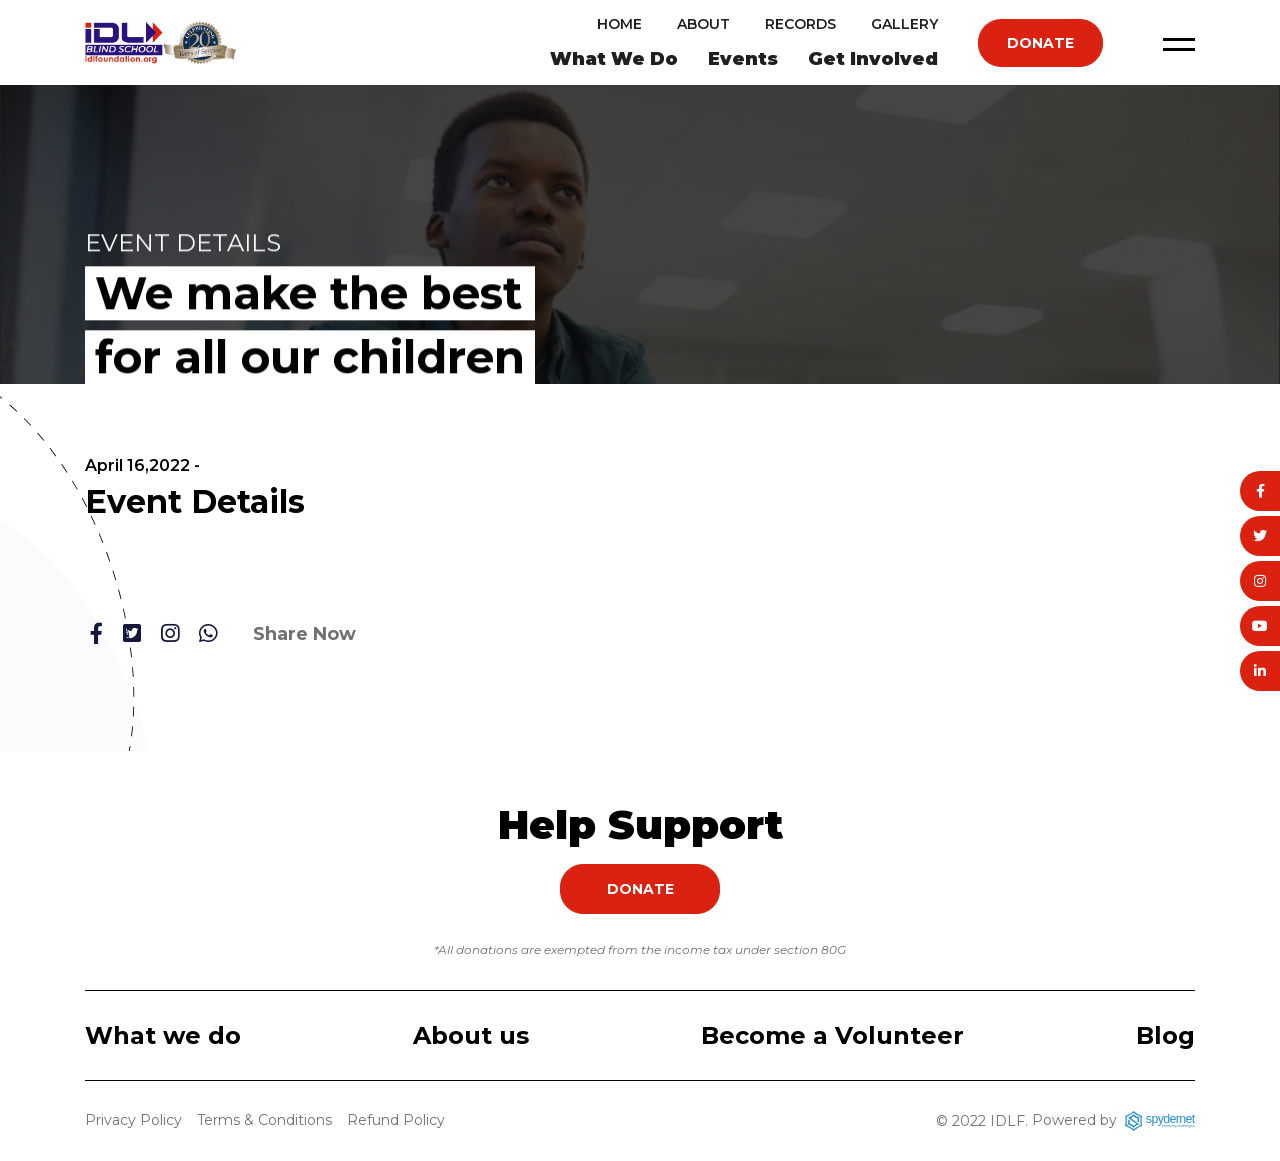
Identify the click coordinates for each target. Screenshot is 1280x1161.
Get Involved (873, 59)
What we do (163, 1035)
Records (800, 24)
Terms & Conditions (264, 1120)
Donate (1040, 43)
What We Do (614, 59)
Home (619, 24)
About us (471, 1035)
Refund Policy (396, 1120)
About (703, 24)
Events (743, 59)
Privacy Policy (133, 1120)
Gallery (904, 24)
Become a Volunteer (832, 1035)
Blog (1165, 1035)
